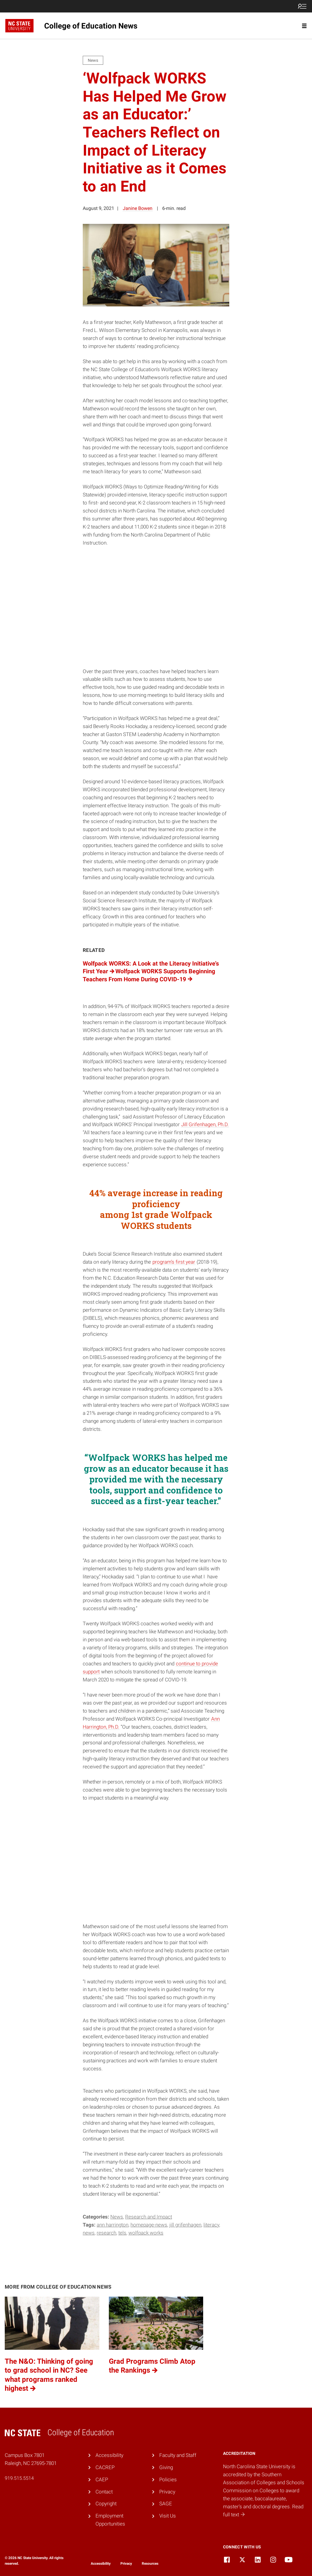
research (106, 2233)
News (116, 2217)
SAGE (165, 2504)
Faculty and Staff (177, 2455)
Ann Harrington (112, 2225)
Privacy (167, 2492)
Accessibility (109, 2455)
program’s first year (173, 1262)
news (89, 2233)
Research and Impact (148, 2217)
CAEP (101, 2479)
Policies (168, 2479)
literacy (211, 2225)
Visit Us (167, 2516)
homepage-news (148, 2225)
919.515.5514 (19, 2478)
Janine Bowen (137, 208)
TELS (122, 2233)
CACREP (104, 2467)
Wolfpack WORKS (145, 2233)
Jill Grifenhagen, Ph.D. (205, 1124)
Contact (104, 2492)
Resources (150, 2563)
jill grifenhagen (185, 2225)
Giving (166, 2467)
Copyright (106, 2504)
